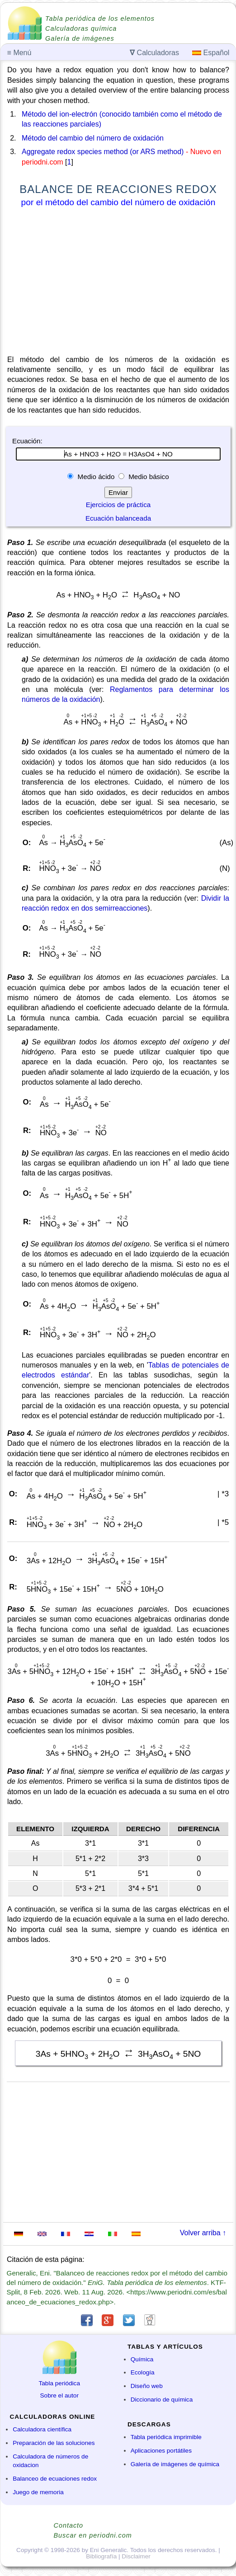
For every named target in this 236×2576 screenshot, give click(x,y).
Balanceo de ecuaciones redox (55, 2478)
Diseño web (147, 2386)
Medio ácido (96, 476)
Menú (19, 52)
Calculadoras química (81, 28)
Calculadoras (154, 52)
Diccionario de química (162, 2399)
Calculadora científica (42, 2429)
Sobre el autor (59, 2395)
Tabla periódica (59, 2383)
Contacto (69, 2525)
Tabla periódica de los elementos (100, 18)
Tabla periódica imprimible (166, 2437)
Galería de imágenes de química (175, 2464)
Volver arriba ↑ (203, 2233)
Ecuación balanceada (118, 518)
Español (210, 52)
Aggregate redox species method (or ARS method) (103, 151)
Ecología (143, 2372)
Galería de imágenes (79, 38)
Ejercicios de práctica (118, 504)
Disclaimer (136, 2556)
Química (142, 2359)
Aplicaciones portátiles (161, 2450)
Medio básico (148, 476)
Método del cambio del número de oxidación (93, 138)
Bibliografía (101, 2556)
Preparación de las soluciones (53, 2443)
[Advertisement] (118, 283)
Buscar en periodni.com (93, 2535)
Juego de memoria (38, 2492)
